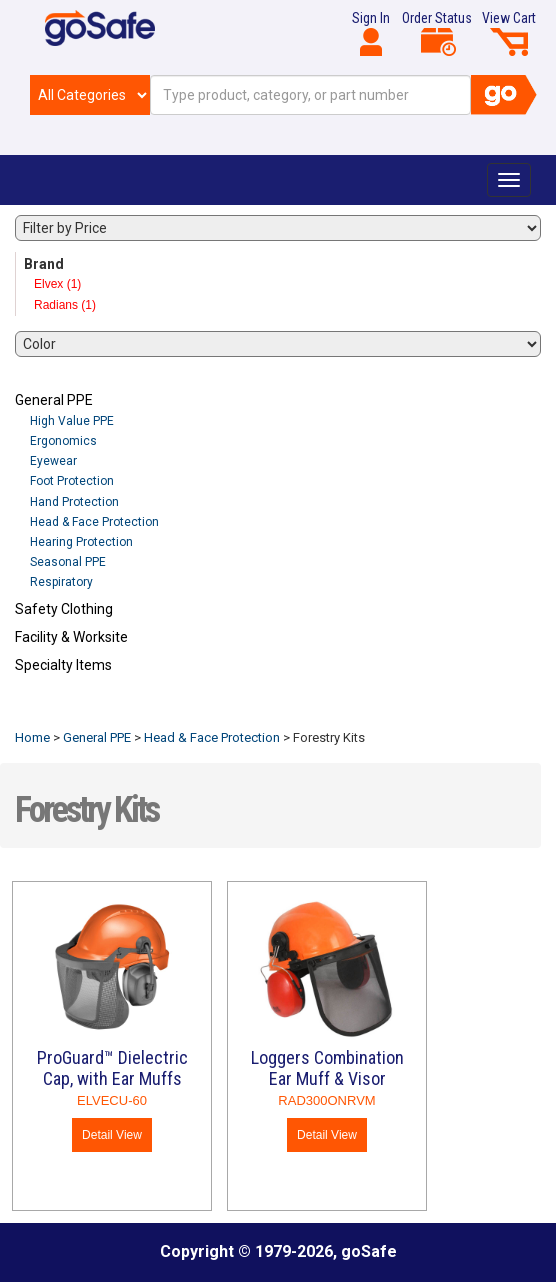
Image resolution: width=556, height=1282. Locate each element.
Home (32, 737)
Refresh (53, 712)
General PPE (54, 400)
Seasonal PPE (68, 562)
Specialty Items (63, 665)
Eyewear (53, 461)
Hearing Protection (81, 542)
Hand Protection (74, 502)
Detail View (112, 1135)
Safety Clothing (64, 609)
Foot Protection (72, 481)
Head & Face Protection (94, 522)
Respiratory (61, 582)
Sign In (371, 33)
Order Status (437, 33)
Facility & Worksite (71, 637)
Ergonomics (63, 441)
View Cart (509, 33)
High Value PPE (72, 421)
